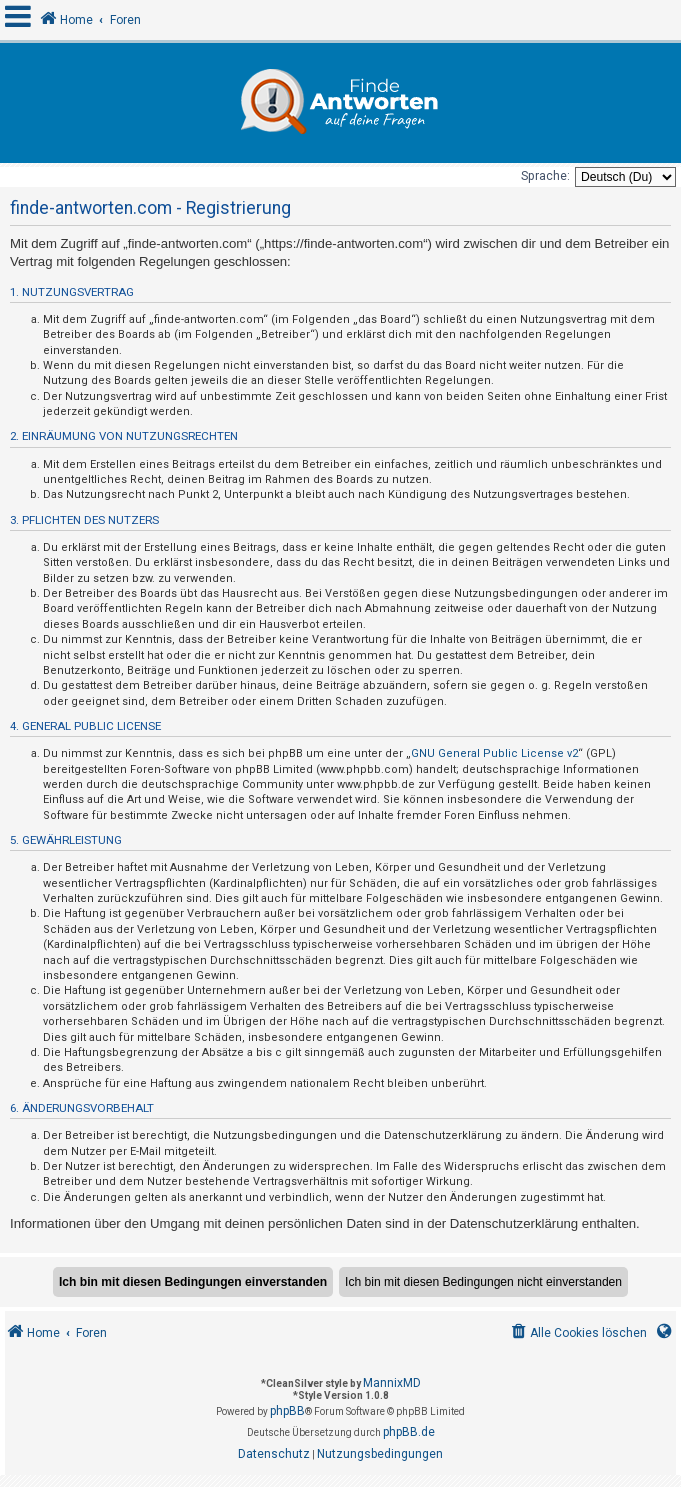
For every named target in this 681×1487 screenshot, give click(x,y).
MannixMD (392, 1383)
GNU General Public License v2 (494, 753)
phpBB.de (409, 1432)
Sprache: (545, 176)
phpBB (287, 1411)
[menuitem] (577, 1333)
